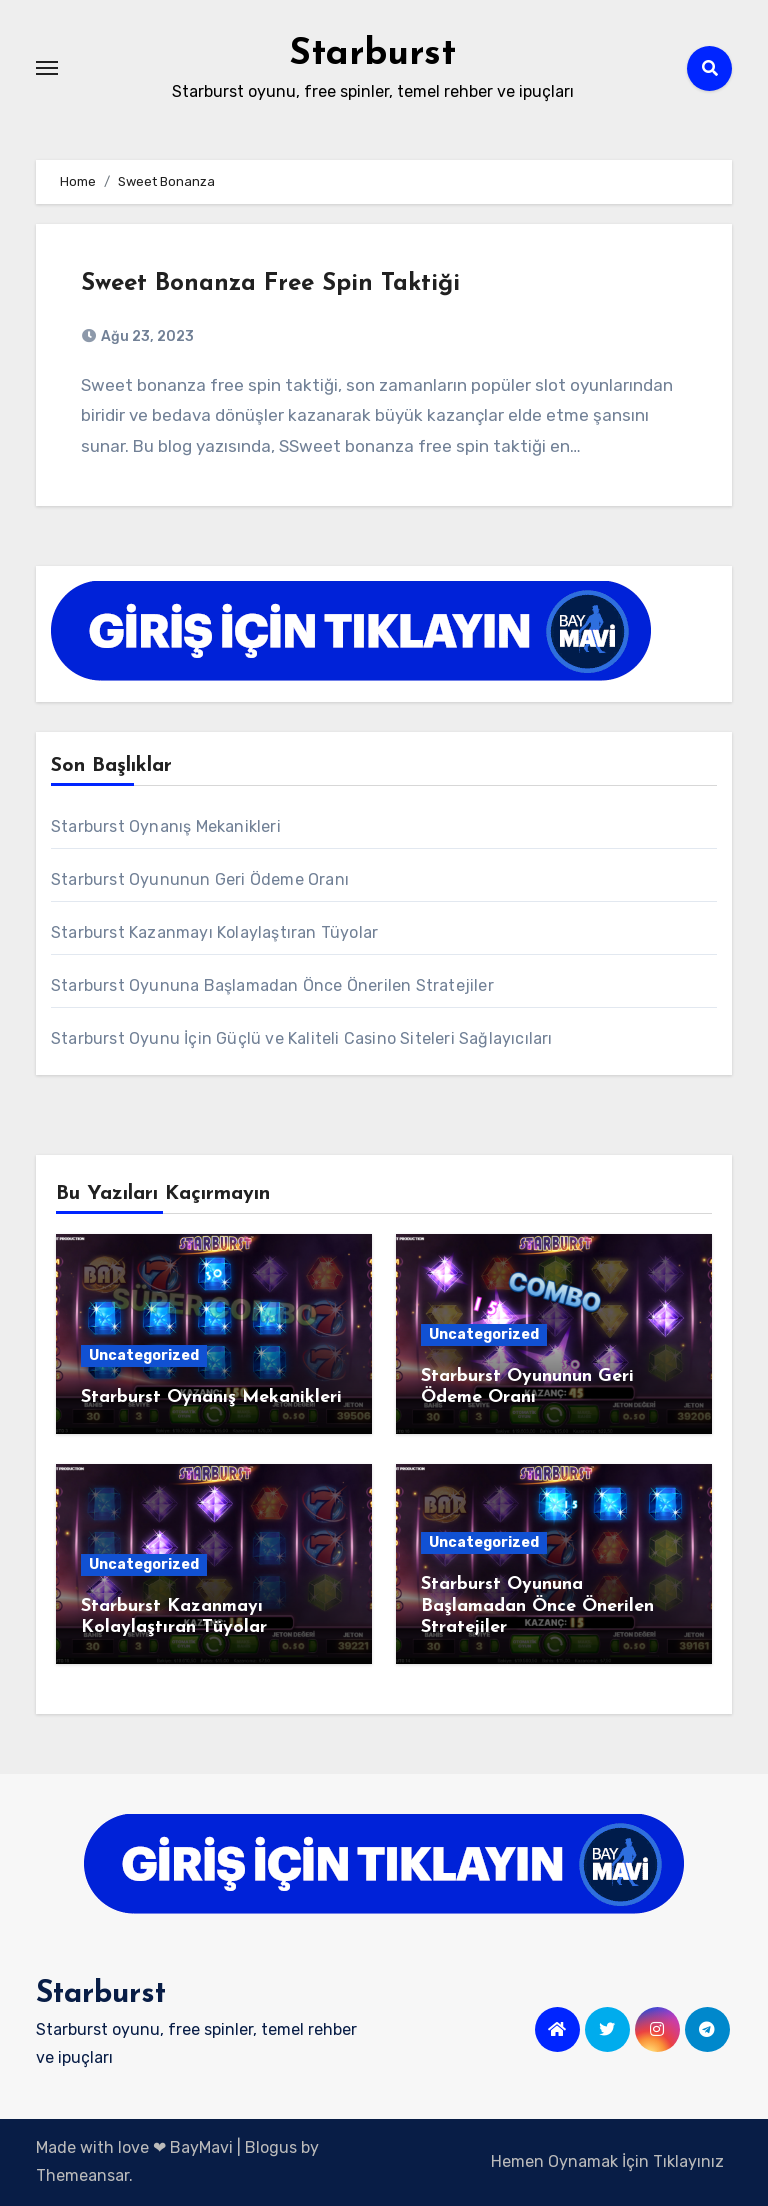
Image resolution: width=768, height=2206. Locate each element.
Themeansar (82, 2175)
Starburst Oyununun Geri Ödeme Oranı (200, 879)
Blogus (271, 2147)
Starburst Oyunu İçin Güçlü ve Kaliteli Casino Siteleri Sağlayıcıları (302, 1038)
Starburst (372, 54)
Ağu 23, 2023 (146, 336)
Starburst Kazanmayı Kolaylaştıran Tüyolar (214, 932)
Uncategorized (144, 1355)
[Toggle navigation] (47, 68)
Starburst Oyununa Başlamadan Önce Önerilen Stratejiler (272, 985)
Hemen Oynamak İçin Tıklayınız (607, 2161)
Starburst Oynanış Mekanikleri (166, 826)
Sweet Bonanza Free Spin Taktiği (270, 284)
